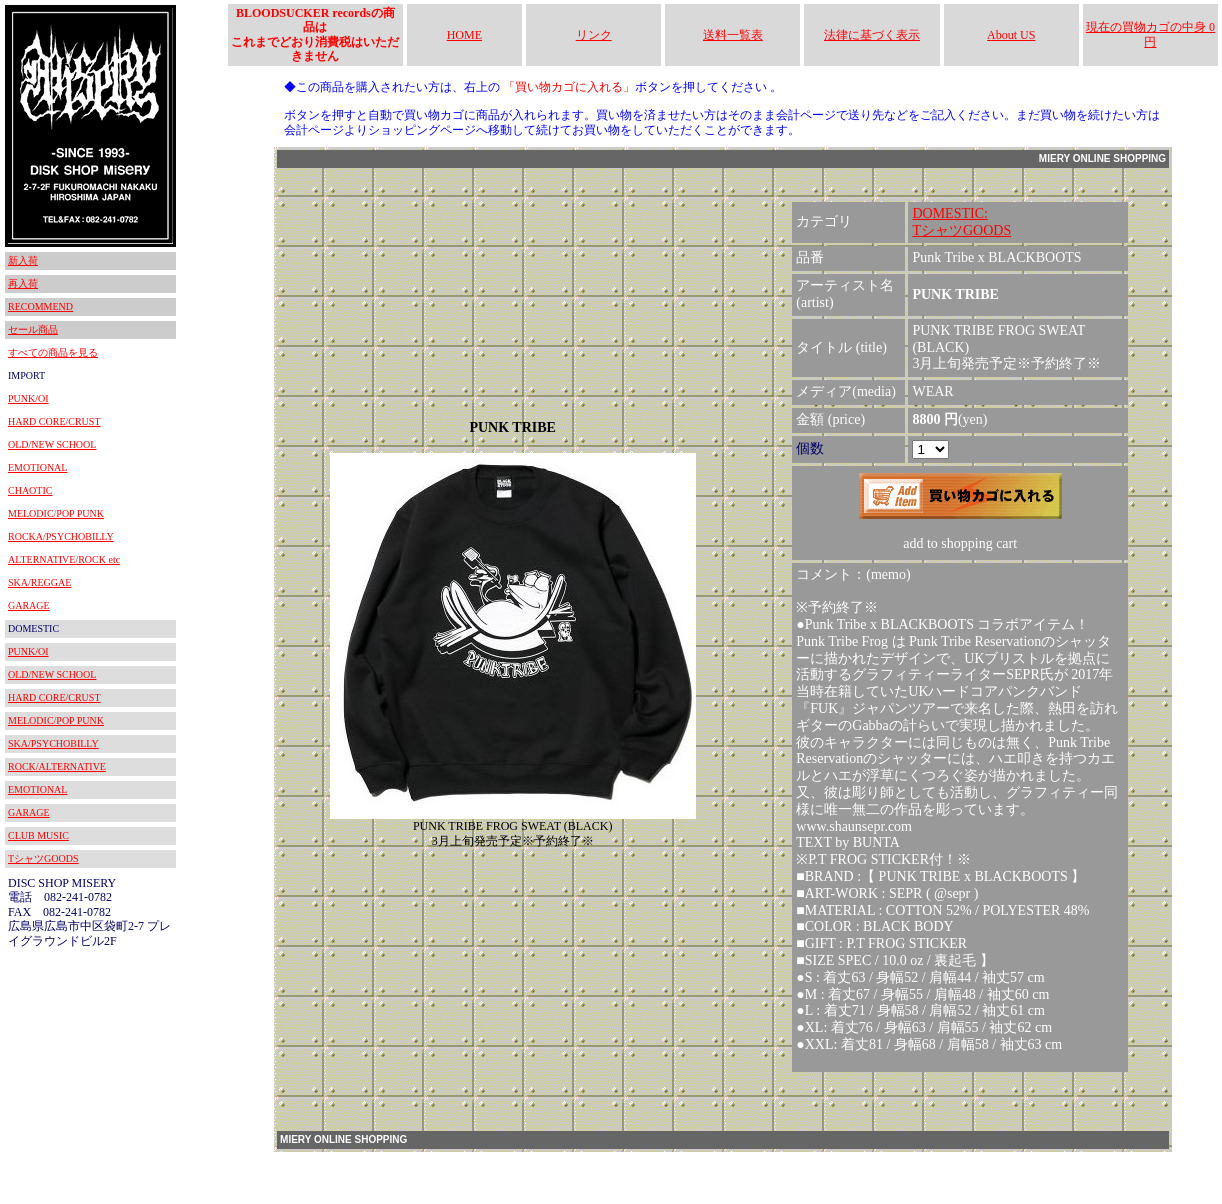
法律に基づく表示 (872, 35)
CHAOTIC (30, 490)
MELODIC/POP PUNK (56, 513)
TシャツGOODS (43, 858)
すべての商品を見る (53, 352)
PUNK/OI (28, 398)
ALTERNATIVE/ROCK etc (64, 559)
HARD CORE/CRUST (54, 421)
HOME (464, 35)
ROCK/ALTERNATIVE (57, 766)
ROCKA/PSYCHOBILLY (61, 536)
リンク (594, 35)
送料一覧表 (733, 35)
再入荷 (23, 283)
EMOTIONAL (37, 467)
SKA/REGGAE (39, 582)
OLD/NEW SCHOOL (52, 444)
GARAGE (29, 605)
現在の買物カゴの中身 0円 (1150, 34)
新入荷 (23, 260)
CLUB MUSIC (38, 835)
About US (1011, 35)
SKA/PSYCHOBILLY (53, 743)
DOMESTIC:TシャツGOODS (961, 222)
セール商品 (33, 329)
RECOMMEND (40, 306)
